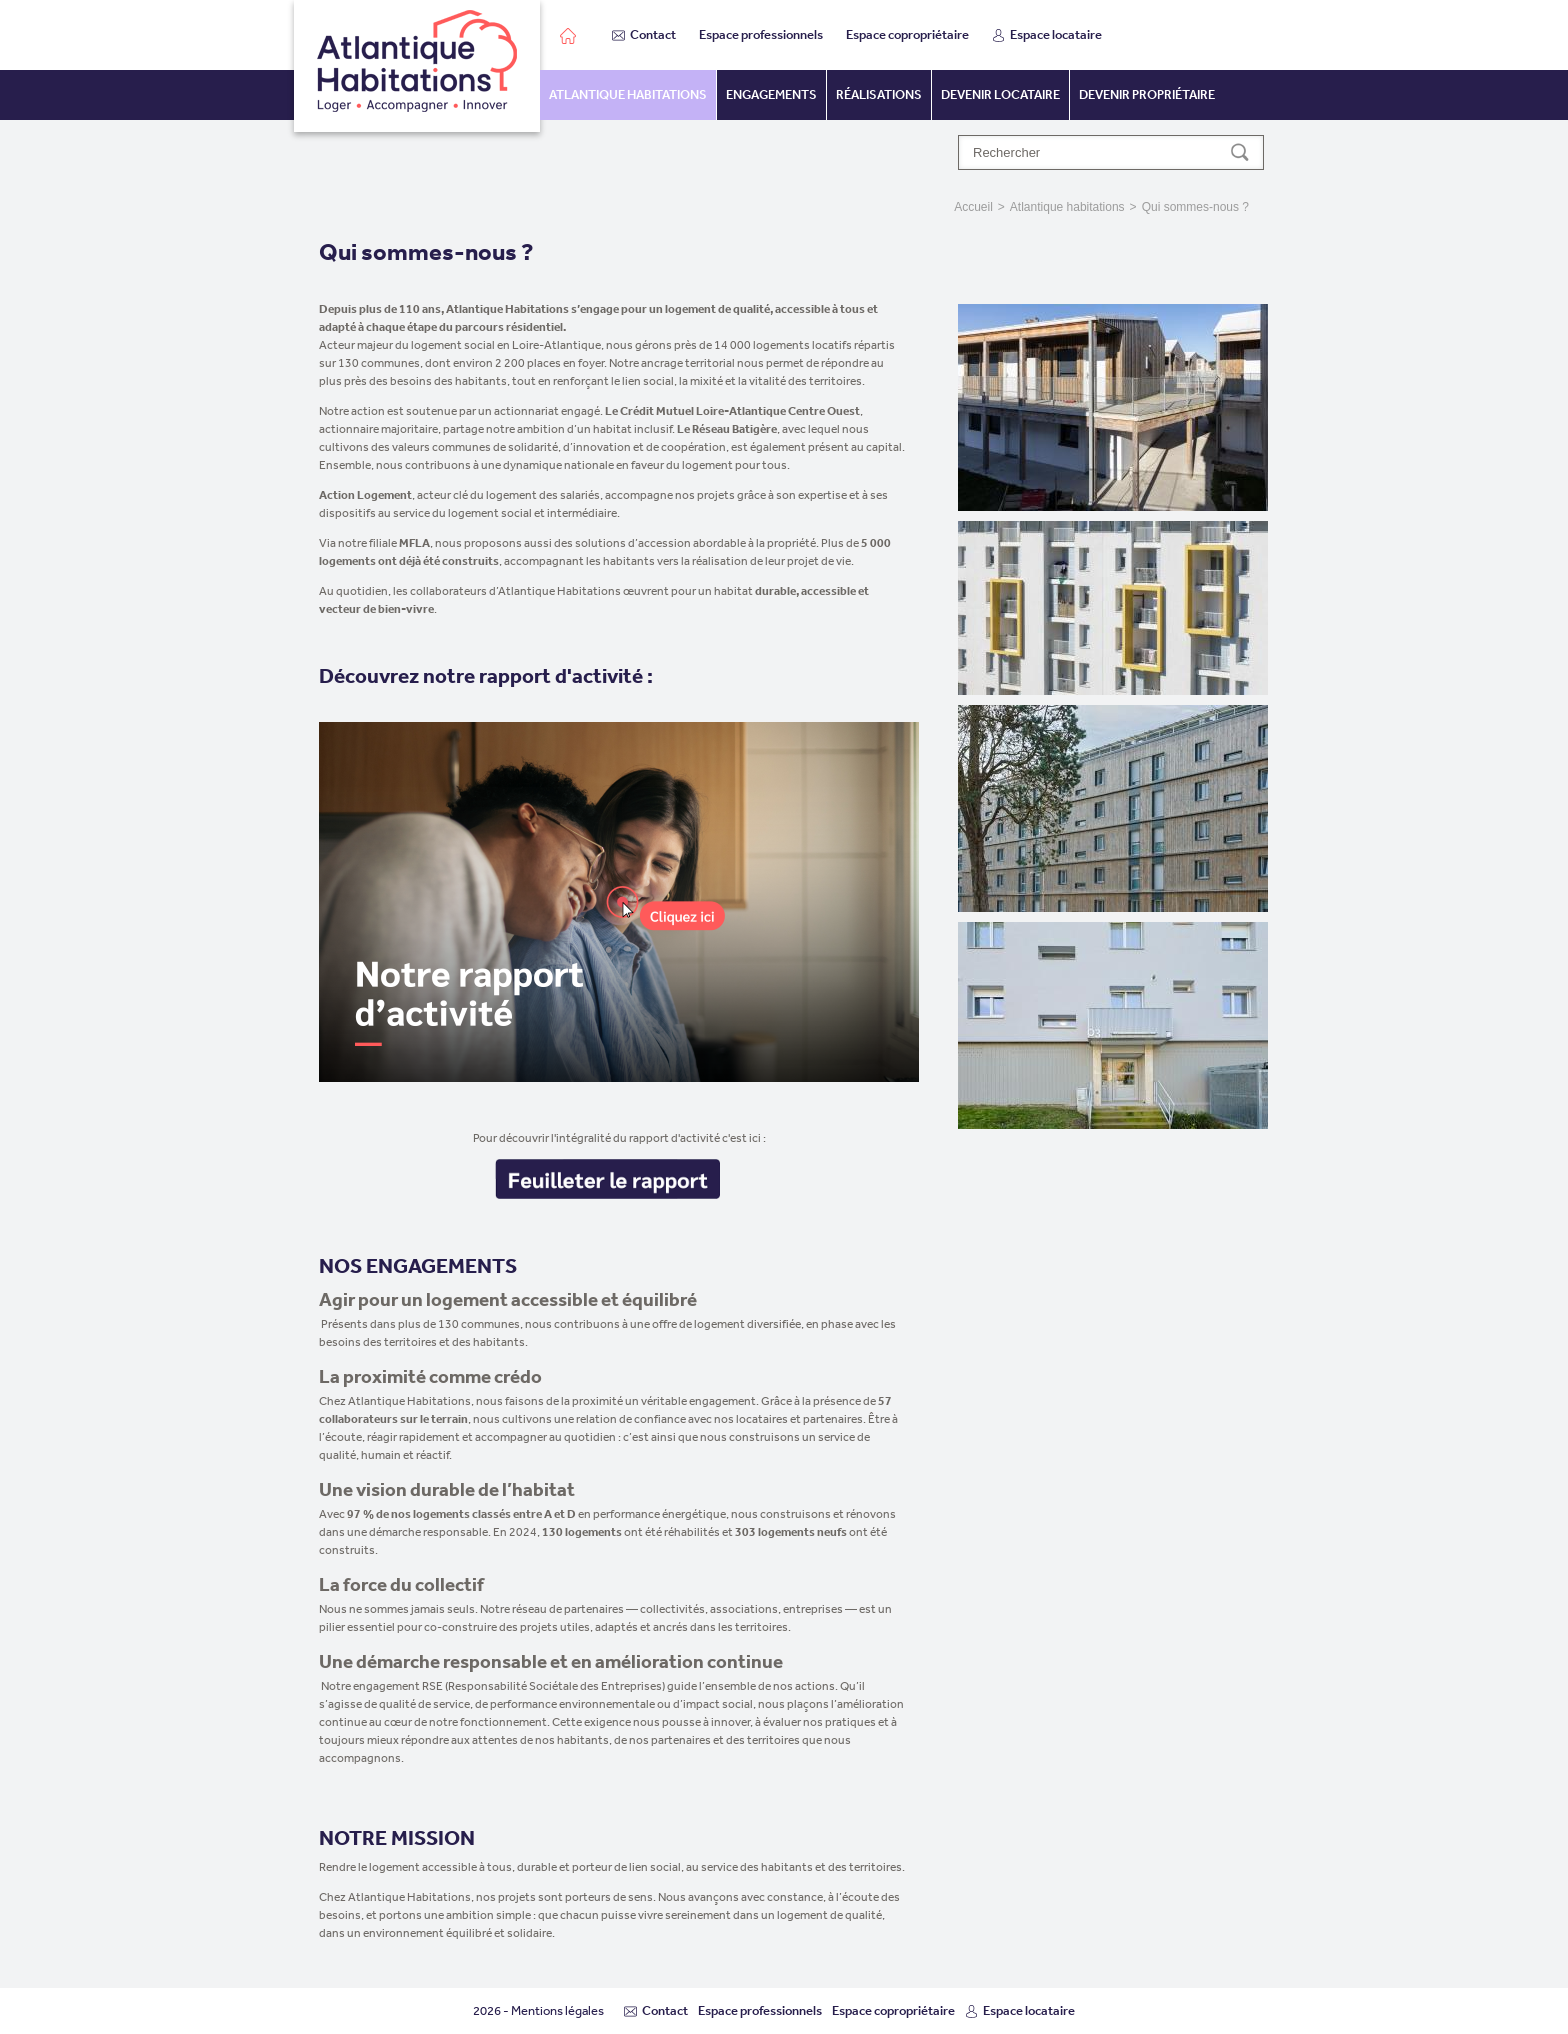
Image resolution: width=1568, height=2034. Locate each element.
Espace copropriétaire (907, 34)
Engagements (771, 94)
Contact (644, 34)
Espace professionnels (761, 34)
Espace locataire (1047, 34)
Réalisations (879, 94)
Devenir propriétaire (1147, 94)
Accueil (973, 207)
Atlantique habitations (628, 94)
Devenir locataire (1000, 94)
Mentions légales (557, 2010)
